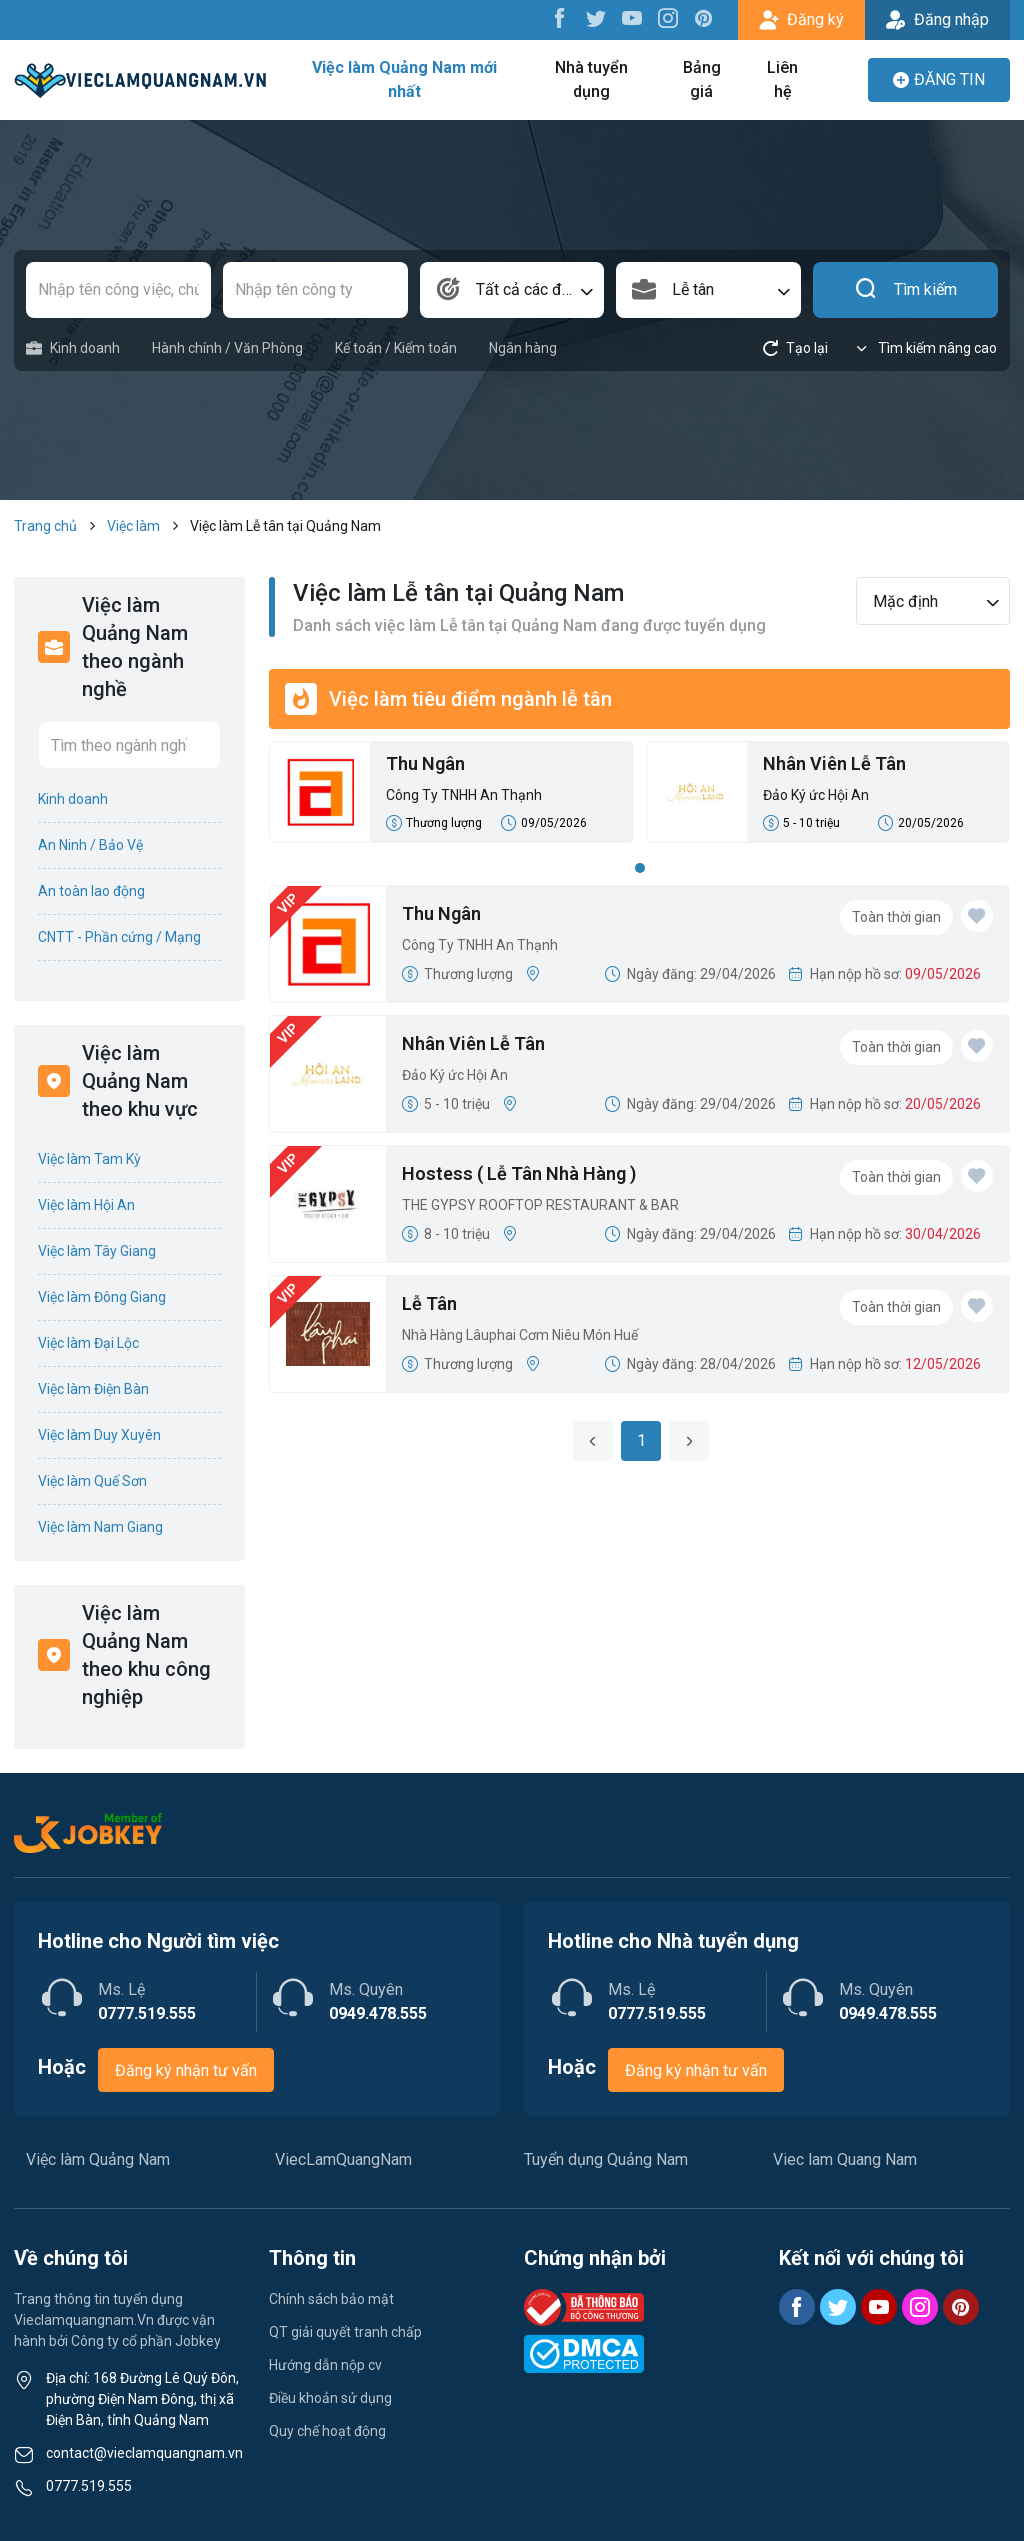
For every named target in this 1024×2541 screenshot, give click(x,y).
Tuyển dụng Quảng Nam (606, 2159)
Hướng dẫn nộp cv (325, 2365)
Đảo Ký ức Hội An (816, 795)
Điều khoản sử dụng (330, 2398)
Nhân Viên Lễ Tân (834, 763)
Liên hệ (782, 79)
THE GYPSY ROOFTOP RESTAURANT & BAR (540, 1205)
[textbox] (512, 290)
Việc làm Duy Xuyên (99, 1435)
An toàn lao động (91, 891)
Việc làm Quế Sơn (92, 1481)
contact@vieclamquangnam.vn (144, 2453)
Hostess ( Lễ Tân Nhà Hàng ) (519, 1173)
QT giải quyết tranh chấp (345, 2332)
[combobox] (512, 290)
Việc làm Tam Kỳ (89, 1159)
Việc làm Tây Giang (97, 1251)
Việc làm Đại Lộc (88, 1343)
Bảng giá (702, 79)
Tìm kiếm (905, 290)
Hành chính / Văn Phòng (227, 348)
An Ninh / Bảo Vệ (90, 845)
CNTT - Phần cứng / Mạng (119, 937)
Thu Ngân (425, 763)
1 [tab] (640, 868)
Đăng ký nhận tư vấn (186, 2070)
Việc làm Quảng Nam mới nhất (404, 79)
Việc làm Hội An (86, 1205)
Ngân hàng (523, 348)
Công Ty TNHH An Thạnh (464, 795)
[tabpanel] (639, 798)
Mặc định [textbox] (905, 601)
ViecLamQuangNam (343, 2159)
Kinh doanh (73, 348)
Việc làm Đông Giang (102, 1297)
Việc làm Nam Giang (100, 1527)
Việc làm (133, 526)
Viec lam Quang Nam (845, 2159)
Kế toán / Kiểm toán (396, 348)
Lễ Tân (429, 1303)
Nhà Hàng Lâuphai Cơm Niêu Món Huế (520, 1335)
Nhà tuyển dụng (591, 79)
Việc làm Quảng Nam (98, 2159)
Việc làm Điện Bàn (93, 1389)
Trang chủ (45, 526)
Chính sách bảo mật (331, 2299)
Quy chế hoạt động (327, 2431)
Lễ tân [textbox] (693, 289)
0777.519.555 (89, 2486)
